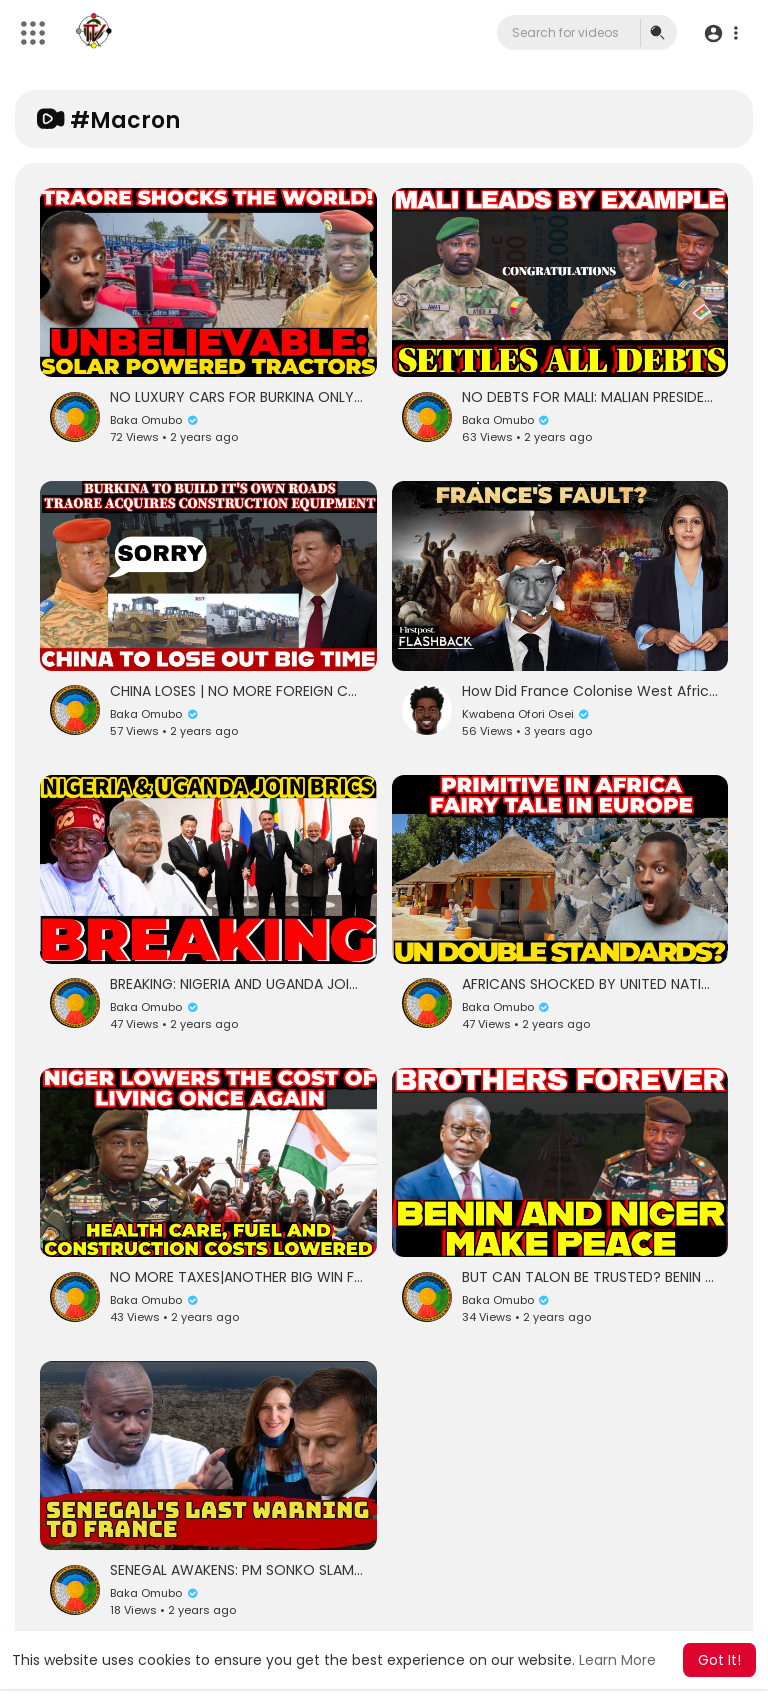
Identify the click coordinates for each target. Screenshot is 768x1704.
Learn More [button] (617, 1660)
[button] (720, 33)
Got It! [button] (719, 1660)
